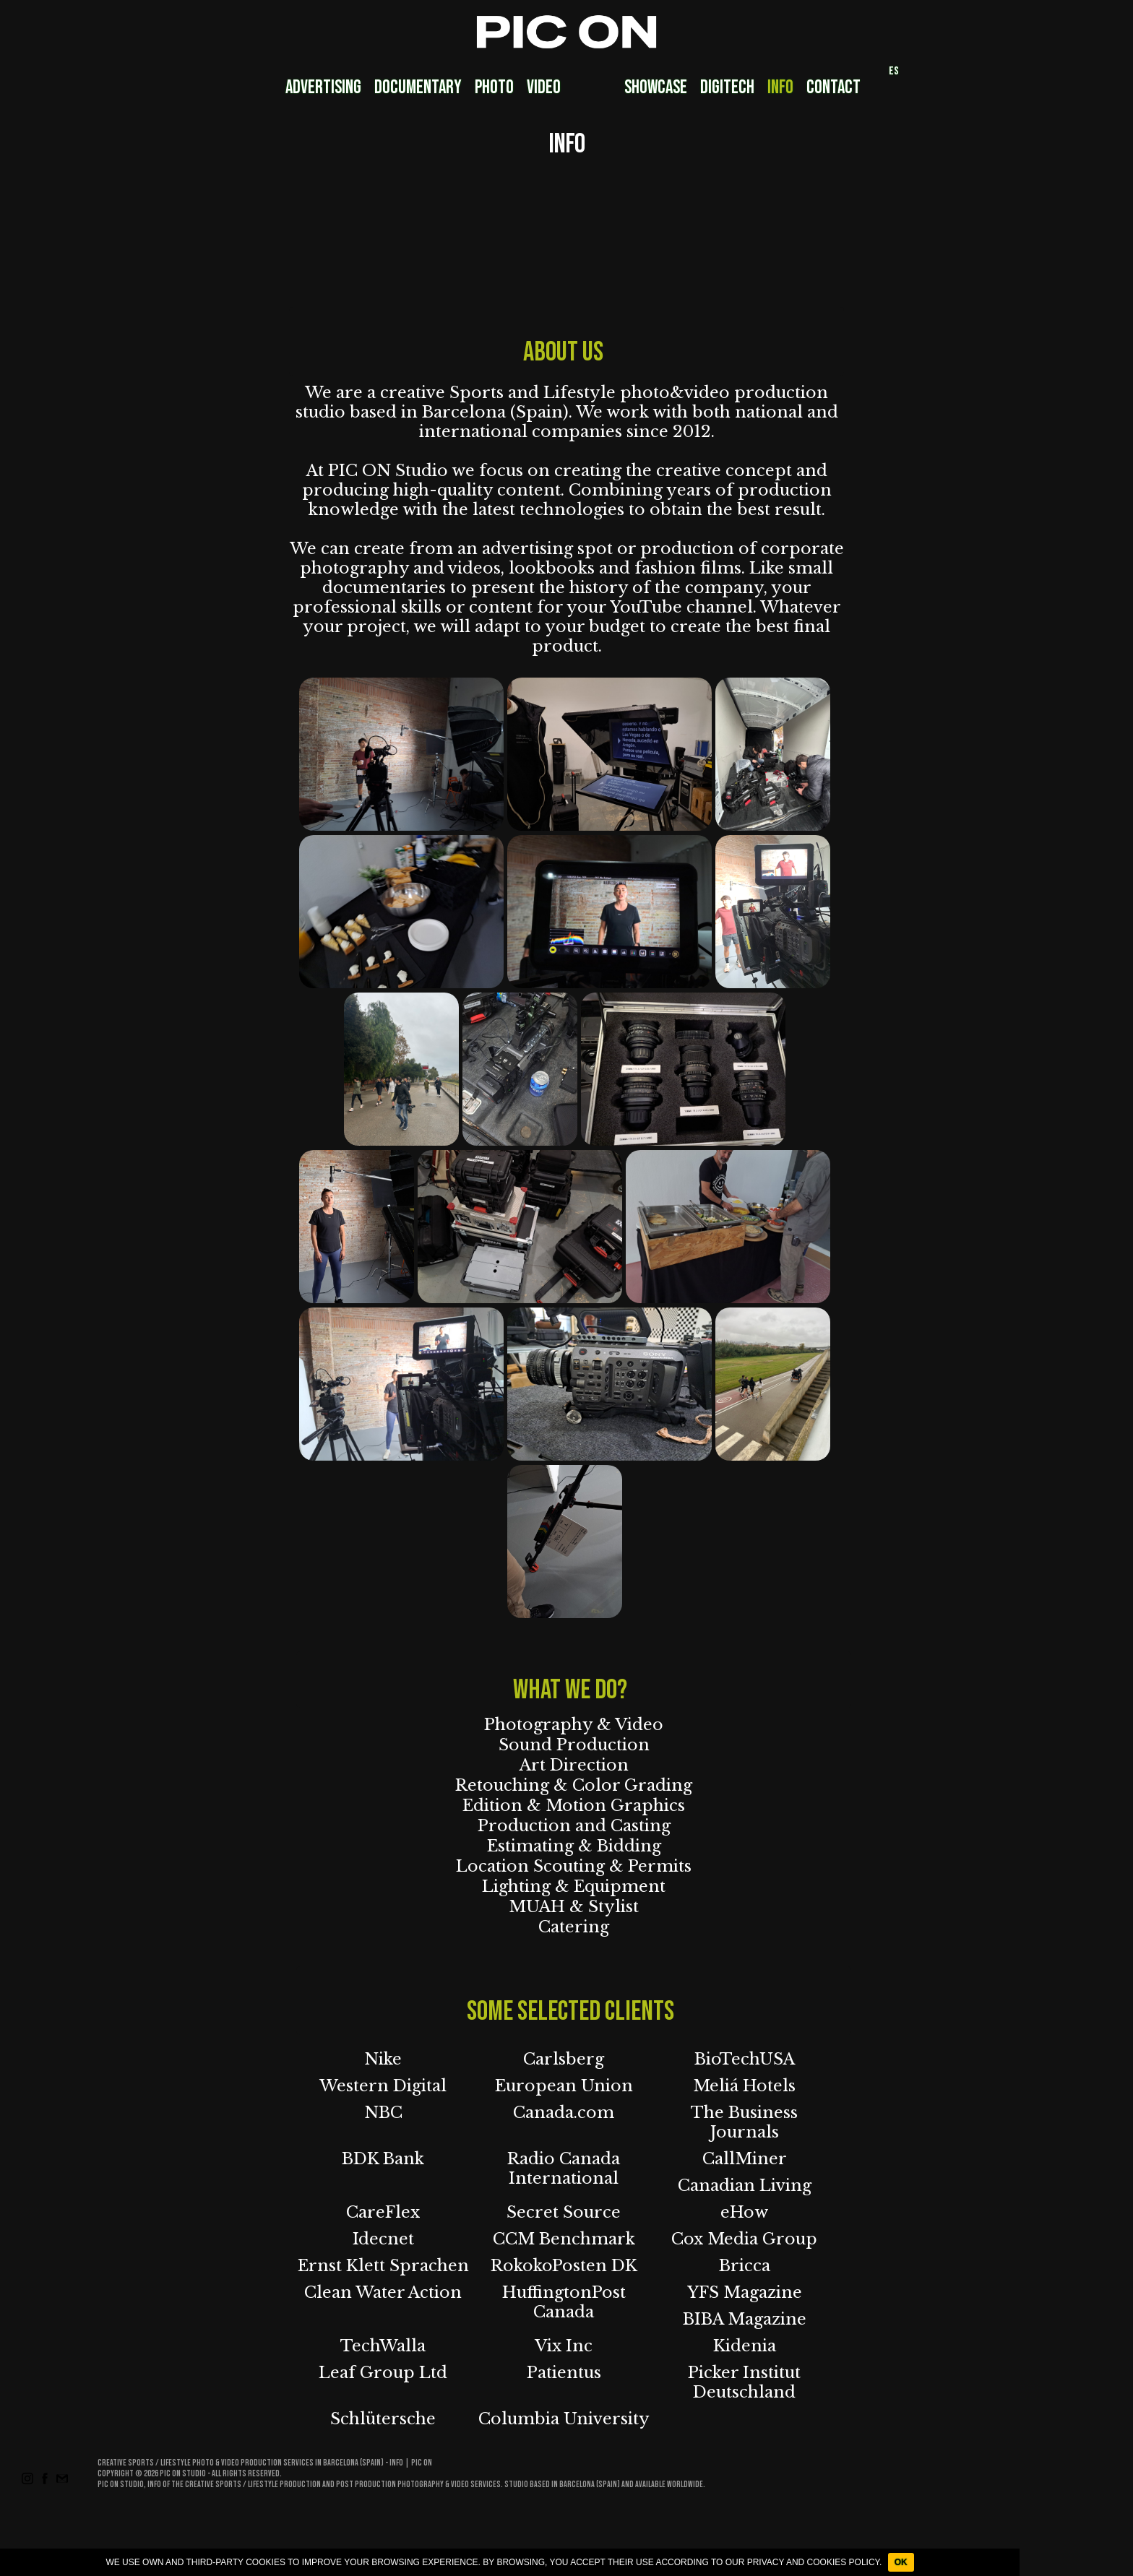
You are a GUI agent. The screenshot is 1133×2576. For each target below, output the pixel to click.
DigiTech (727, 88)
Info (780, 88)
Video (544, 88)
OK (901, 2562)
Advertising (323, 88)
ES (894, 71)
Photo (494, 88)
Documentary (418, 88)
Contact (833, 88)
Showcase (655, 88)
